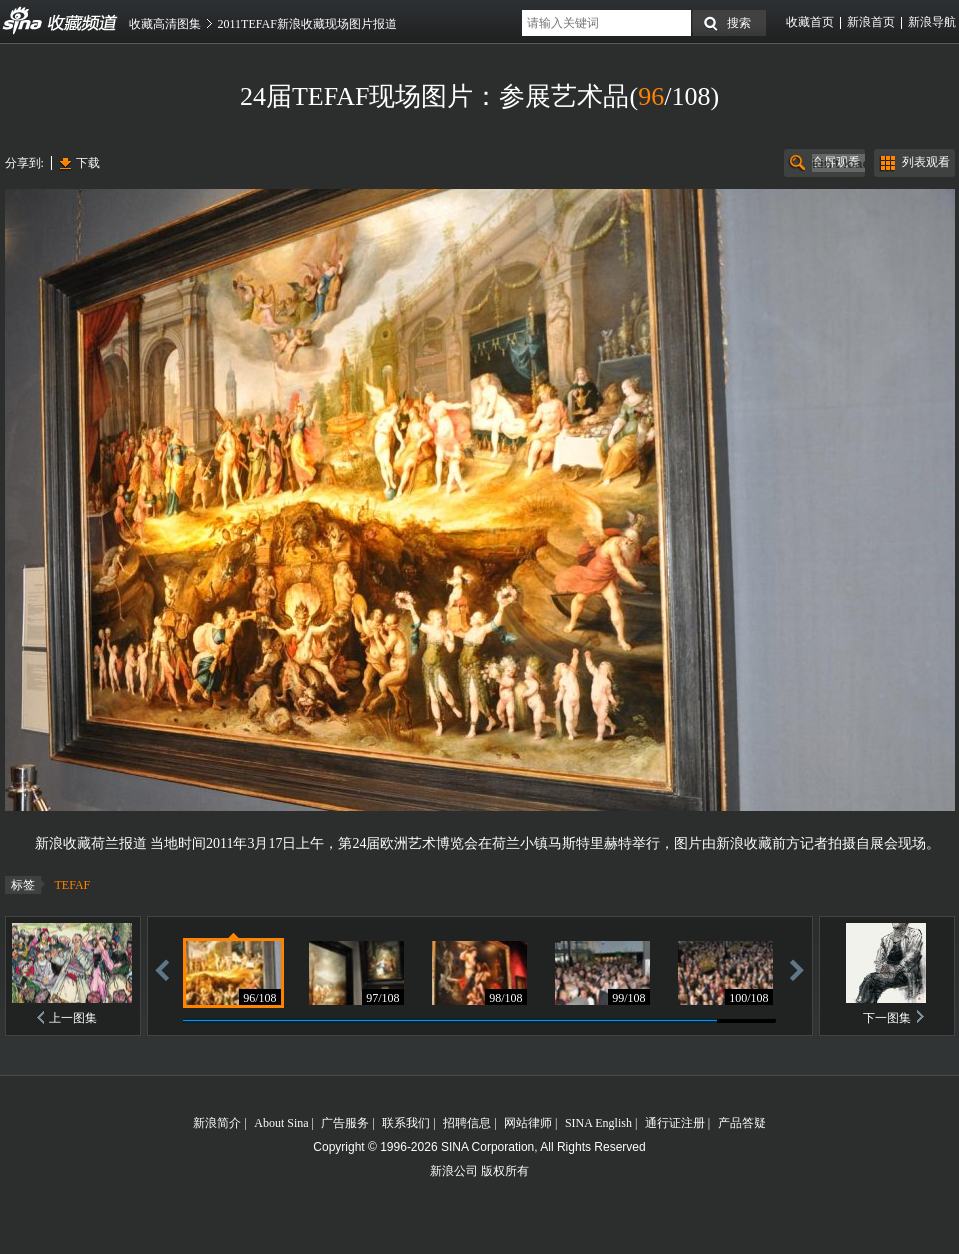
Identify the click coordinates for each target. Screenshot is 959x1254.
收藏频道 (23, 21)
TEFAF (73, 885)
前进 (797, 969)
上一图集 (73, 1018)
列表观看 (926, 162)
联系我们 (406, 1123)
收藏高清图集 (165, 24)
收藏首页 (810, 22)
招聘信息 (467, 1123)
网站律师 (528, 1123)
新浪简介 (217, 1123)
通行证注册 (675, 1123)
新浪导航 (932, 22)
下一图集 (887, 1018)
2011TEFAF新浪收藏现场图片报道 (307, 24)
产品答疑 (742, 1123)
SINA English (598, 1123)
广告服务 (345, 1123)
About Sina (281, 1123)
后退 (162, 969)
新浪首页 (871, 22)
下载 (88, 163)
